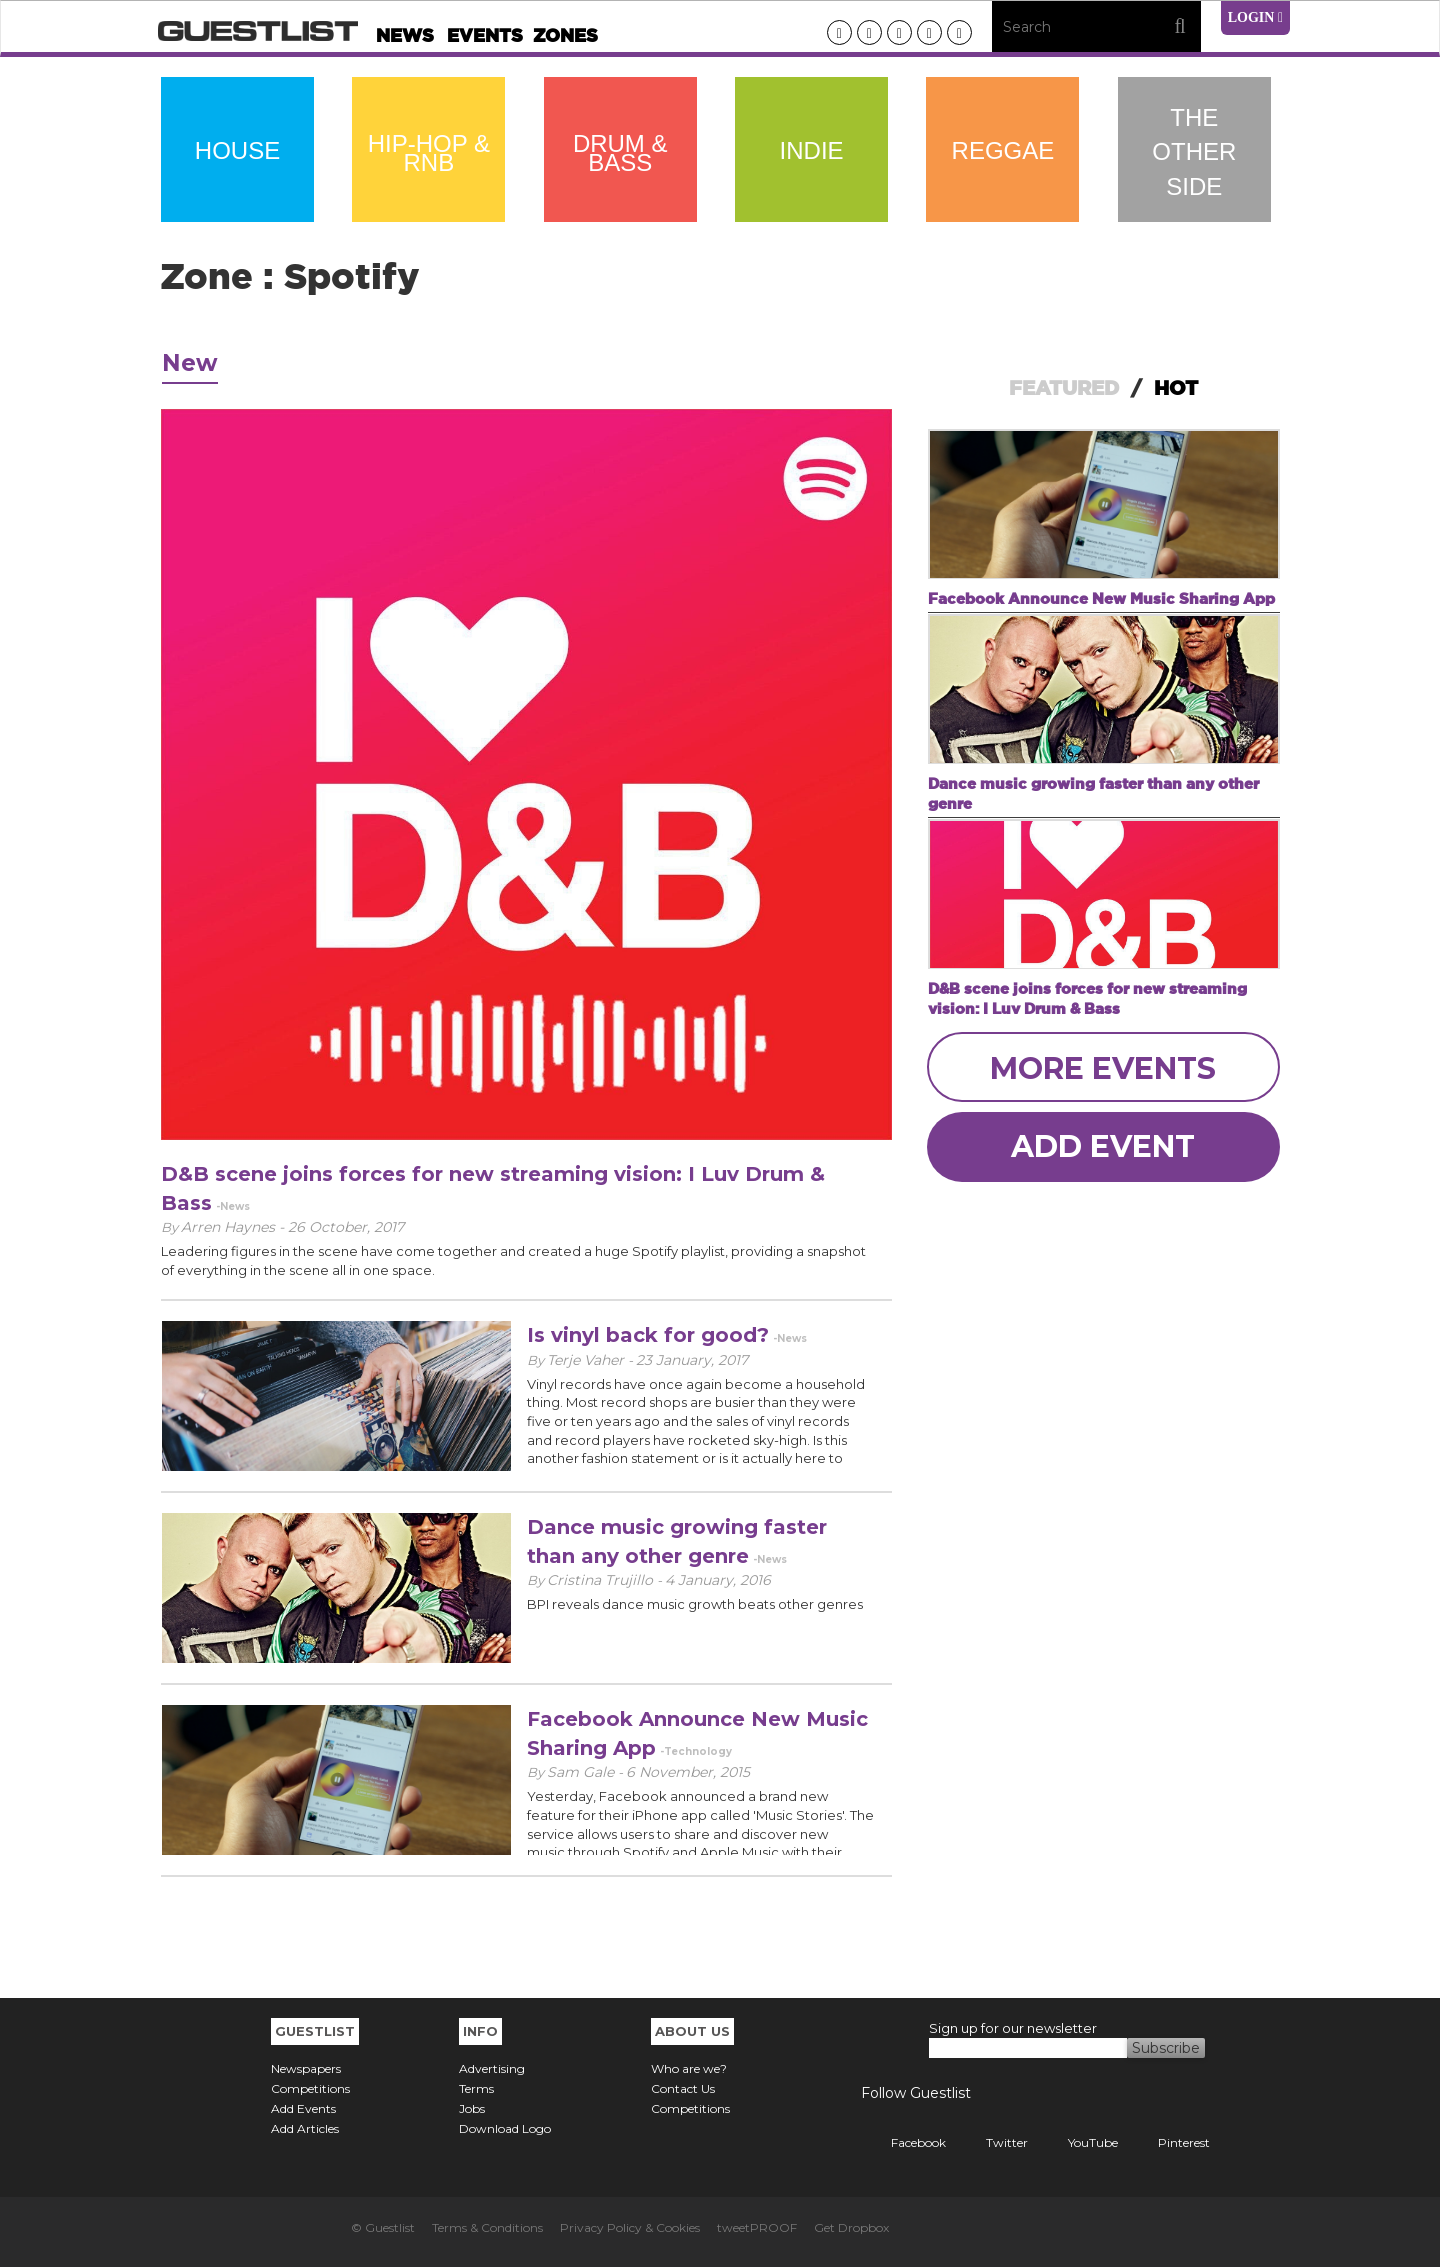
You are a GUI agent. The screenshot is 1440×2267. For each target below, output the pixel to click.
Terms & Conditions (487, 2227)
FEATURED (1064, 388)
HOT (1176, 388)
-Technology (696, 1751)
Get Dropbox (851, 2227)
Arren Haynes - (234, 1227)
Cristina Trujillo (602, 1580)
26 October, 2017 (346, 1227)
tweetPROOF (757, 2227)
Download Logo (505, 2128)
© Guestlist (383, 2227)
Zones (565, 35)
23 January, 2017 (692, 1360)
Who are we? (689, 2068)
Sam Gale (582, 1772)
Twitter (992, 2142)
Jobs (472, 2108)
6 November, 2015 (688, 1772)
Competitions (310, 2088)
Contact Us (683, 2088)
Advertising (492, 2068)
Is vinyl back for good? (648, 1335)
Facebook (903, 2142)
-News (233, 1206)
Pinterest (1169, 2142)
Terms (476, 2088)
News (405, 35)
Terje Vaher (587, 1360)
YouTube (1078, 2142)
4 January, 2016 (718, 1580)
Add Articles (305, 2128)
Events (485, 35)
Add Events (303, 2108)
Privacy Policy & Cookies (630, 2227)
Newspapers (306, 2068)
